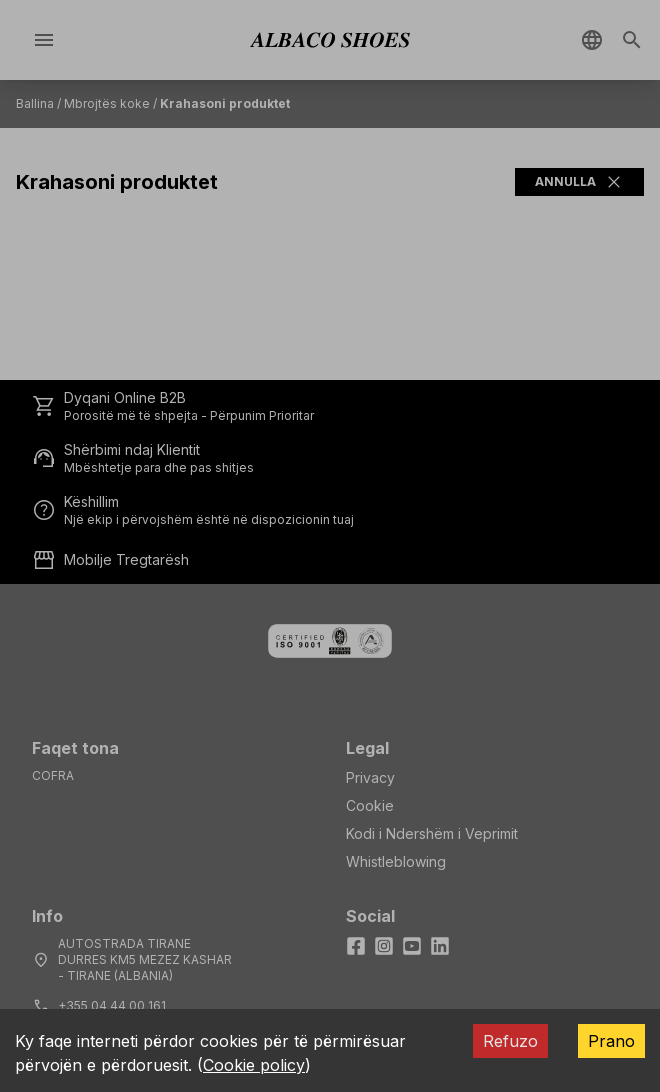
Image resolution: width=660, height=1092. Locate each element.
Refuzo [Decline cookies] (510, 1041)
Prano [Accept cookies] (611, 1041)
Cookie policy (254, 1065)
